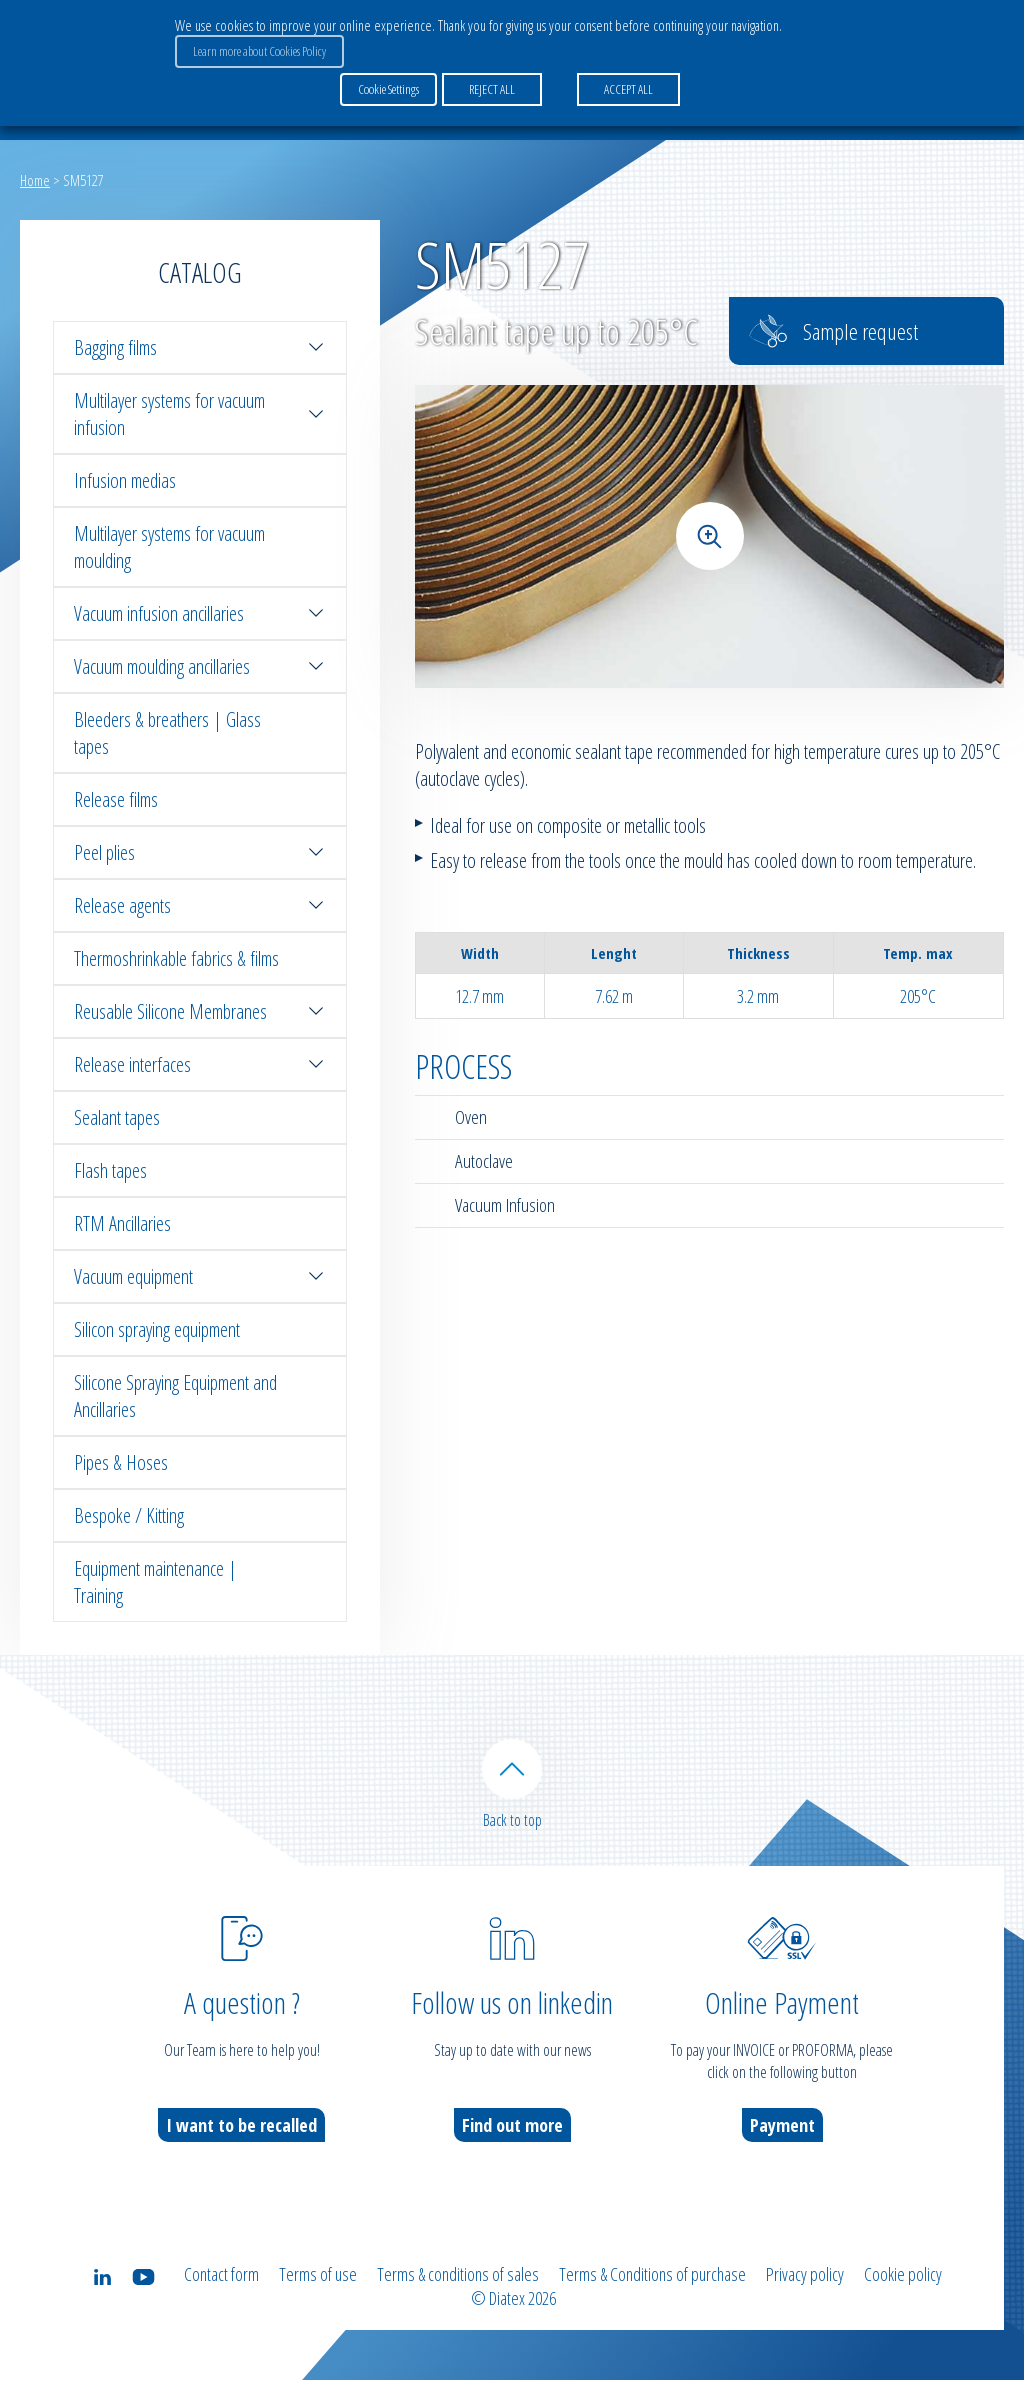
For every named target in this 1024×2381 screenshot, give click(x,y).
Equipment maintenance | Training (155, 1582)
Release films (116, 799)
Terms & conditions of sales (458, 2275)
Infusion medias (125, 480)
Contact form (221, 2275)
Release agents (200, 905)
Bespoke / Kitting (129, 1515)
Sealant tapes (117, 1117)
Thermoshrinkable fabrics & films (176, 958)
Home (35, 180)
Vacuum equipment (200, 1276)
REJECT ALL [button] (492, 89)
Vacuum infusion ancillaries (200, 613)
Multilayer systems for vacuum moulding (169, 547)
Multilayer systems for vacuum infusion (200, 414)
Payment (782, 2126)
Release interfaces (200, 1064)
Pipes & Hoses (121, 1462)
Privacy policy (805, 2275)
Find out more (512, 2126)
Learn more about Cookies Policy (259, 51)
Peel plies (200, 852)
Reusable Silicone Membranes (200, 1011)
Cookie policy (903, 2275)
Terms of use (318, 2275)
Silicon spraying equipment (157, 1329)
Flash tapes (110, 1170)
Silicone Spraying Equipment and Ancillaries (175, 1396)
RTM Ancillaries (122, 1223)
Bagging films (200, 347)
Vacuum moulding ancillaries (200, 666)
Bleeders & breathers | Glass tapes (167, 733)
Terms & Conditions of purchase (652, 2275)
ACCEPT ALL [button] (628, 89)
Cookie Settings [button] (388, 89)
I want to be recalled (241, 2126)
